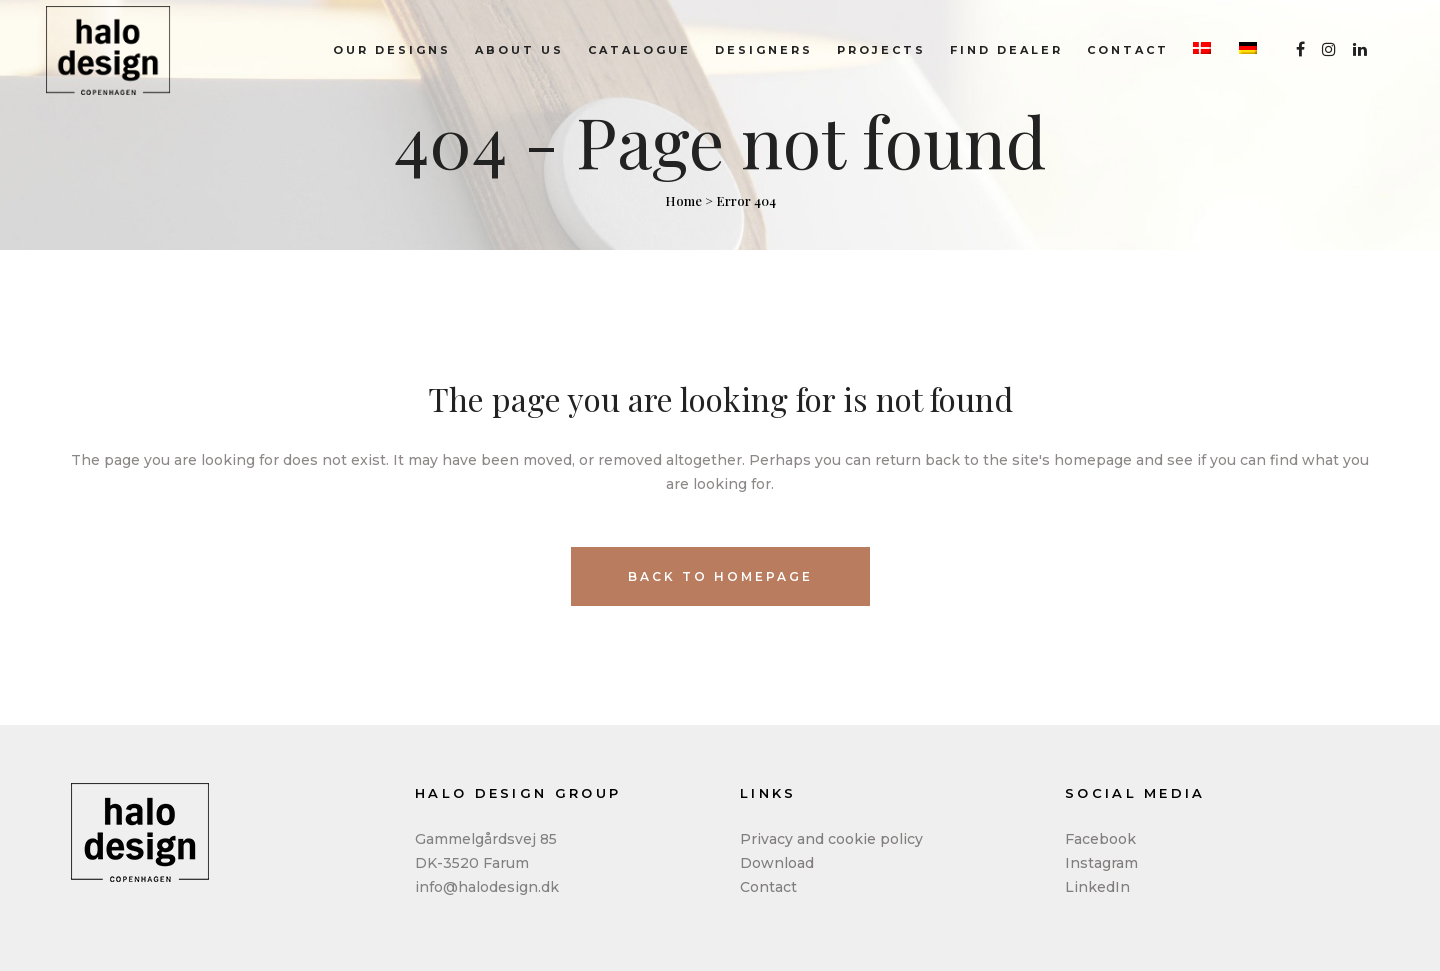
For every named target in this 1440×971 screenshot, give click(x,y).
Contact (768, 887)
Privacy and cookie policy (831, 839)
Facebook (1100, 839)
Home (683, 200)
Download (777, 863)
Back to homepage (720, 576)
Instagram (1101, 863)
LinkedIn (1097, 887)
